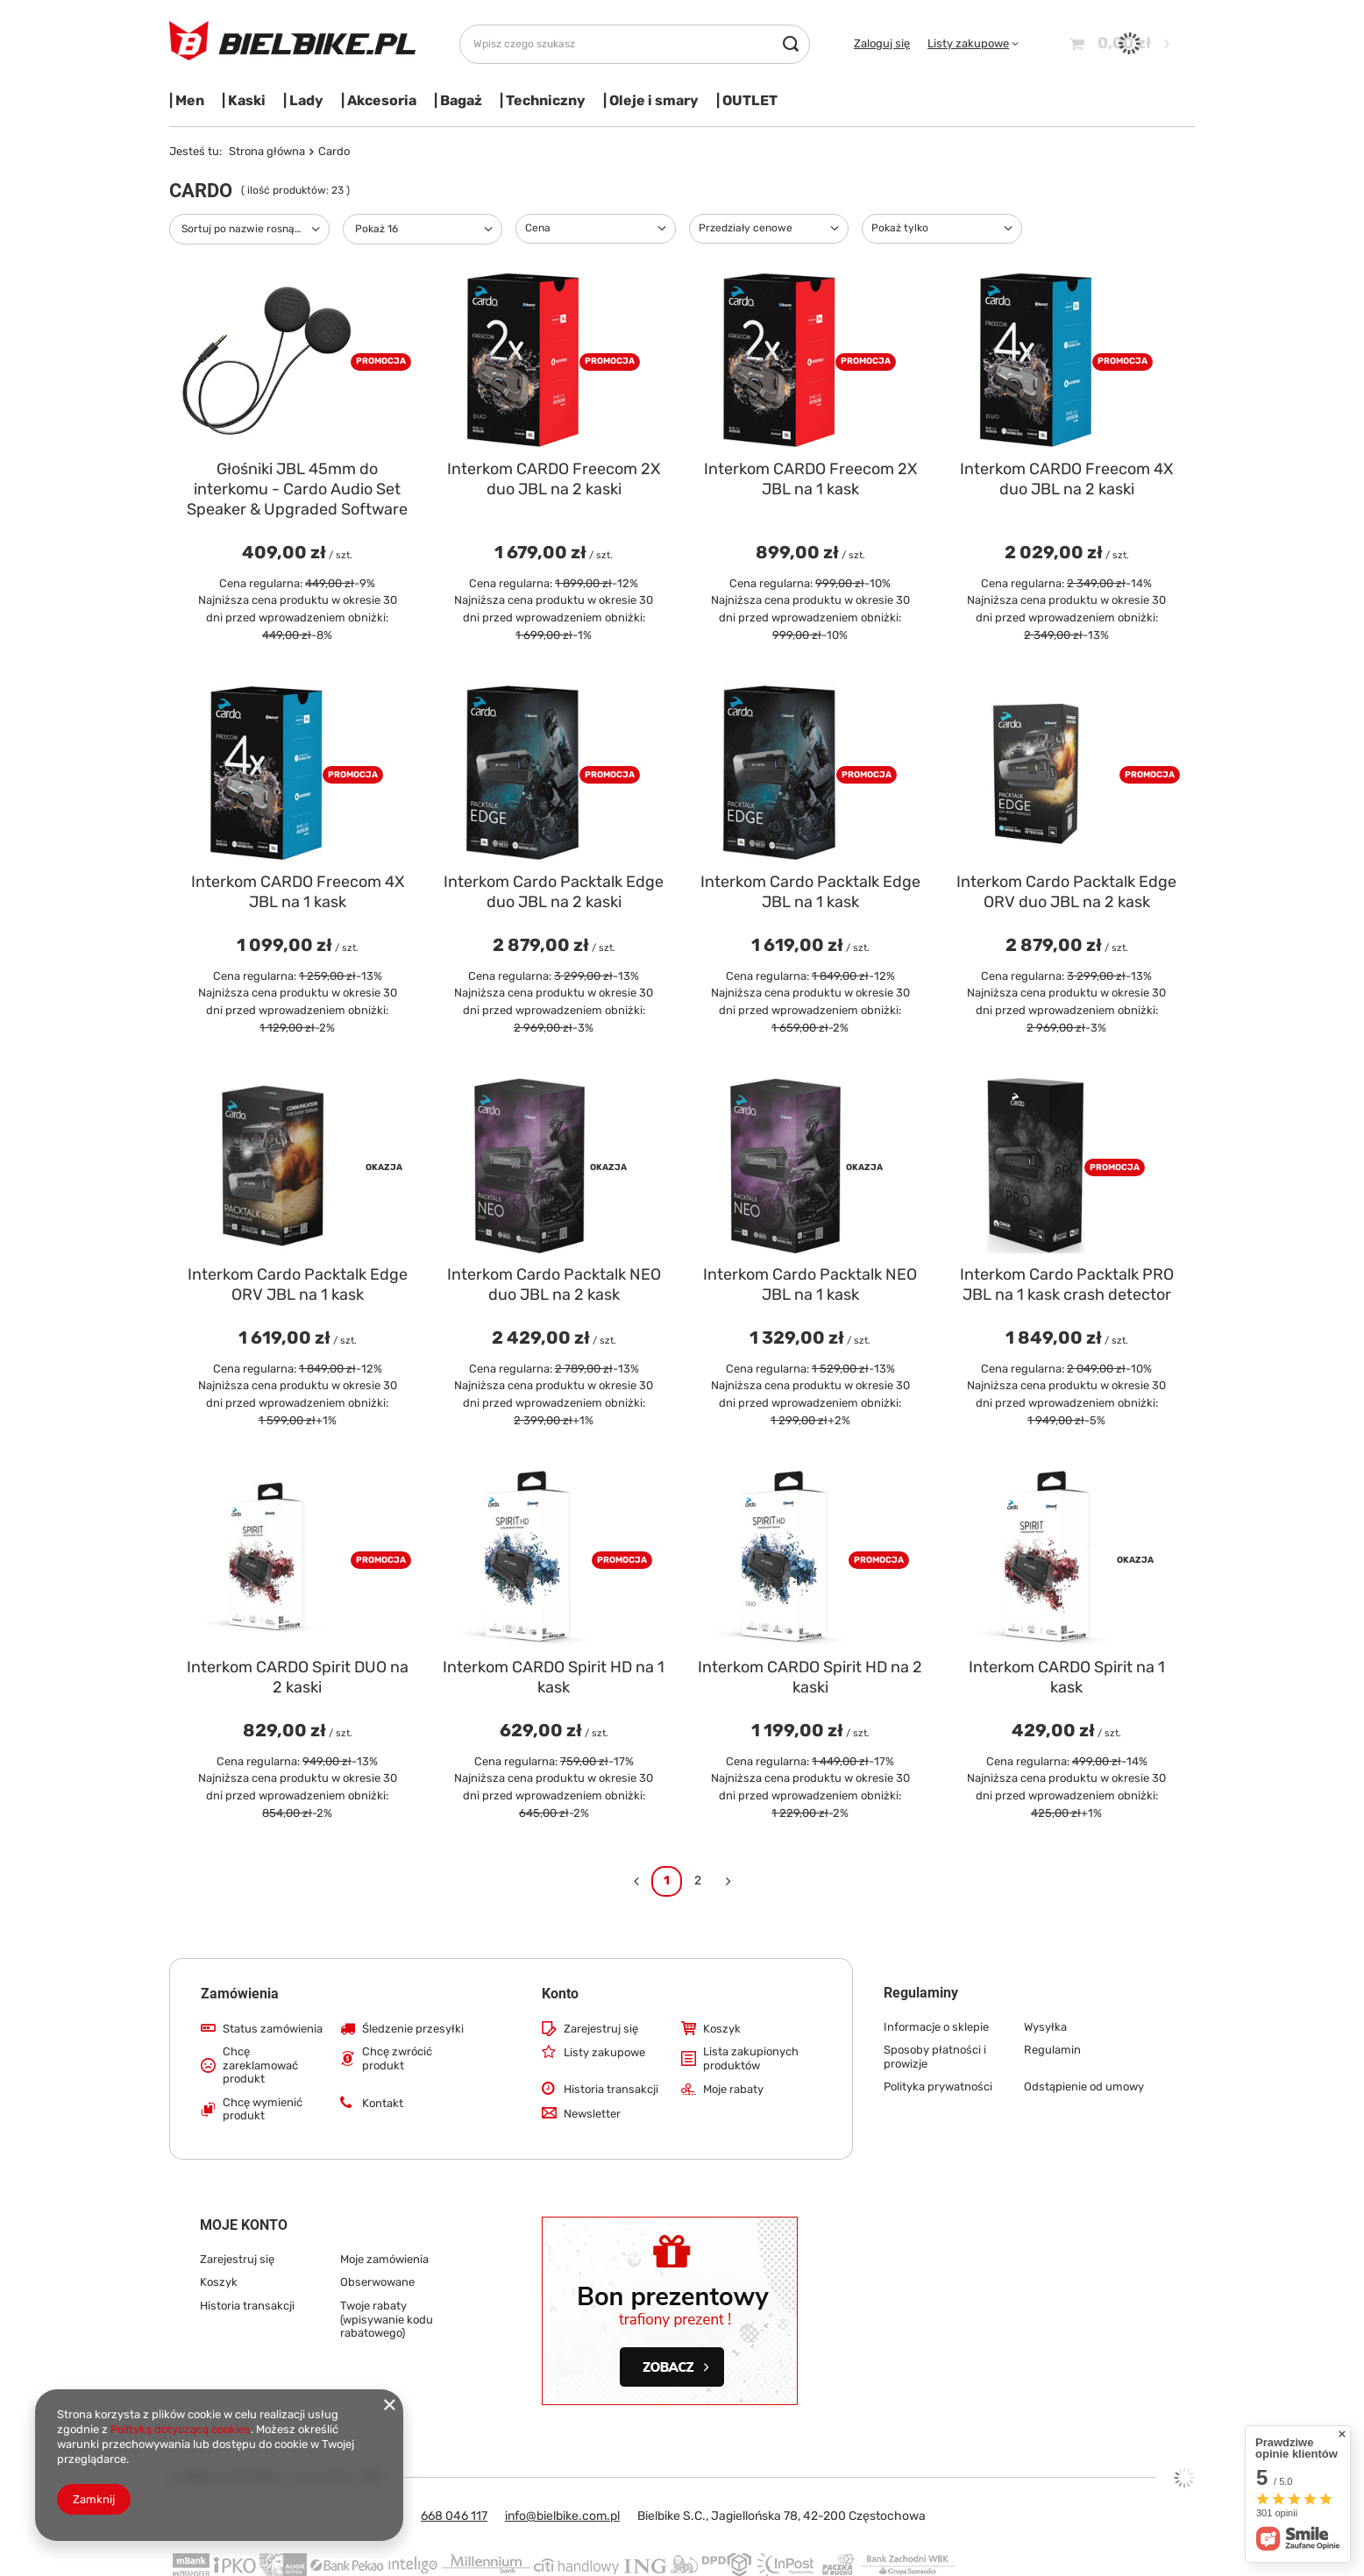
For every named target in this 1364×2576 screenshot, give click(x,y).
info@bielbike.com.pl (562, 2516)
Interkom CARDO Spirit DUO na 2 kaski (297, 1677)
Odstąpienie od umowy (1084, 2086)
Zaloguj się (882, 43)
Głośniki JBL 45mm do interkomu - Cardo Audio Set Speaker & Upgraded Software (297, 489)
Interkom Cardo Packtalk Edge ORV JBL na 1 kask (298, 1284)
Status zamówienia (273, 2028)
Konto (560, 1993)
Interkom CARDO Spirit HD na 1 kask (553, 1677)
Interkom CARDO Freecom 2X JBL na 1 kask (810, 479)
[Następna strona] (728, 1881)
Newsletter (592, 2113)
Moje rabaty (733, 2089)
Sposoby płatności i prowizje (935, 2056)
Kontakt (382, 2103)
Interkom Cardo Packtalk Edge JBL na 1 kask (810, 892)
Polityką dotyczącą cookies (180, 2429)
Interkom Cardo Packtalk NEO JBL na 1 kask (810, 1284)
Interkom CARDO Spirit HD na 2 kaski (810, 1677)
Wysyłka (1045, 2026)
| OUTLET (747, 100)
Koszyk (722, 2028)
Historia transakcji (611, 2089)
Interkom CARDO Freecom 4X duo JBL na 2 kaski (1066, 479)
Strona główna (267, 151)
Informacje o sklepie (936, 2026)
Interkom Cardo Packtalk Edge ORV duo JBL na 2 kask (1066, 892)
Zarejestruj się (601, 2028)
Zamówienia (240, 1993)
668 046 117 (454, 2516)
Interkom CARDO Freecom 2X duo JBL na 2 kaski (553, 479)
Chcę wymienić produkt (262, 2109)
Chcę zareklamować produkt (260, 2065)
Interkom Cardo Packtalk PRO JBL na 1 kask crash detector (1067, 1284)
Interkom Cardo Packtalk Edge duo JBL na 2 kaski (554, 892)
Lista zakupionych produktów (751, 2058)
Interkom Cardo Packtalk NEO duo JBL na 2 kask (554, 1284)
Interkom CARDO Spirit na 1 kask (1067, 1677)
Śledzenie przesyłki (413, 2028)
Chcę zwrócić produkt (397, 2058)
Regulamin (1052, 2049)
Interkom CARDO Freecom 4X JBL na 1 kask (297, 892)
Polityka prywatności (938, 2086)
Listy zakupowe (968, 43)
